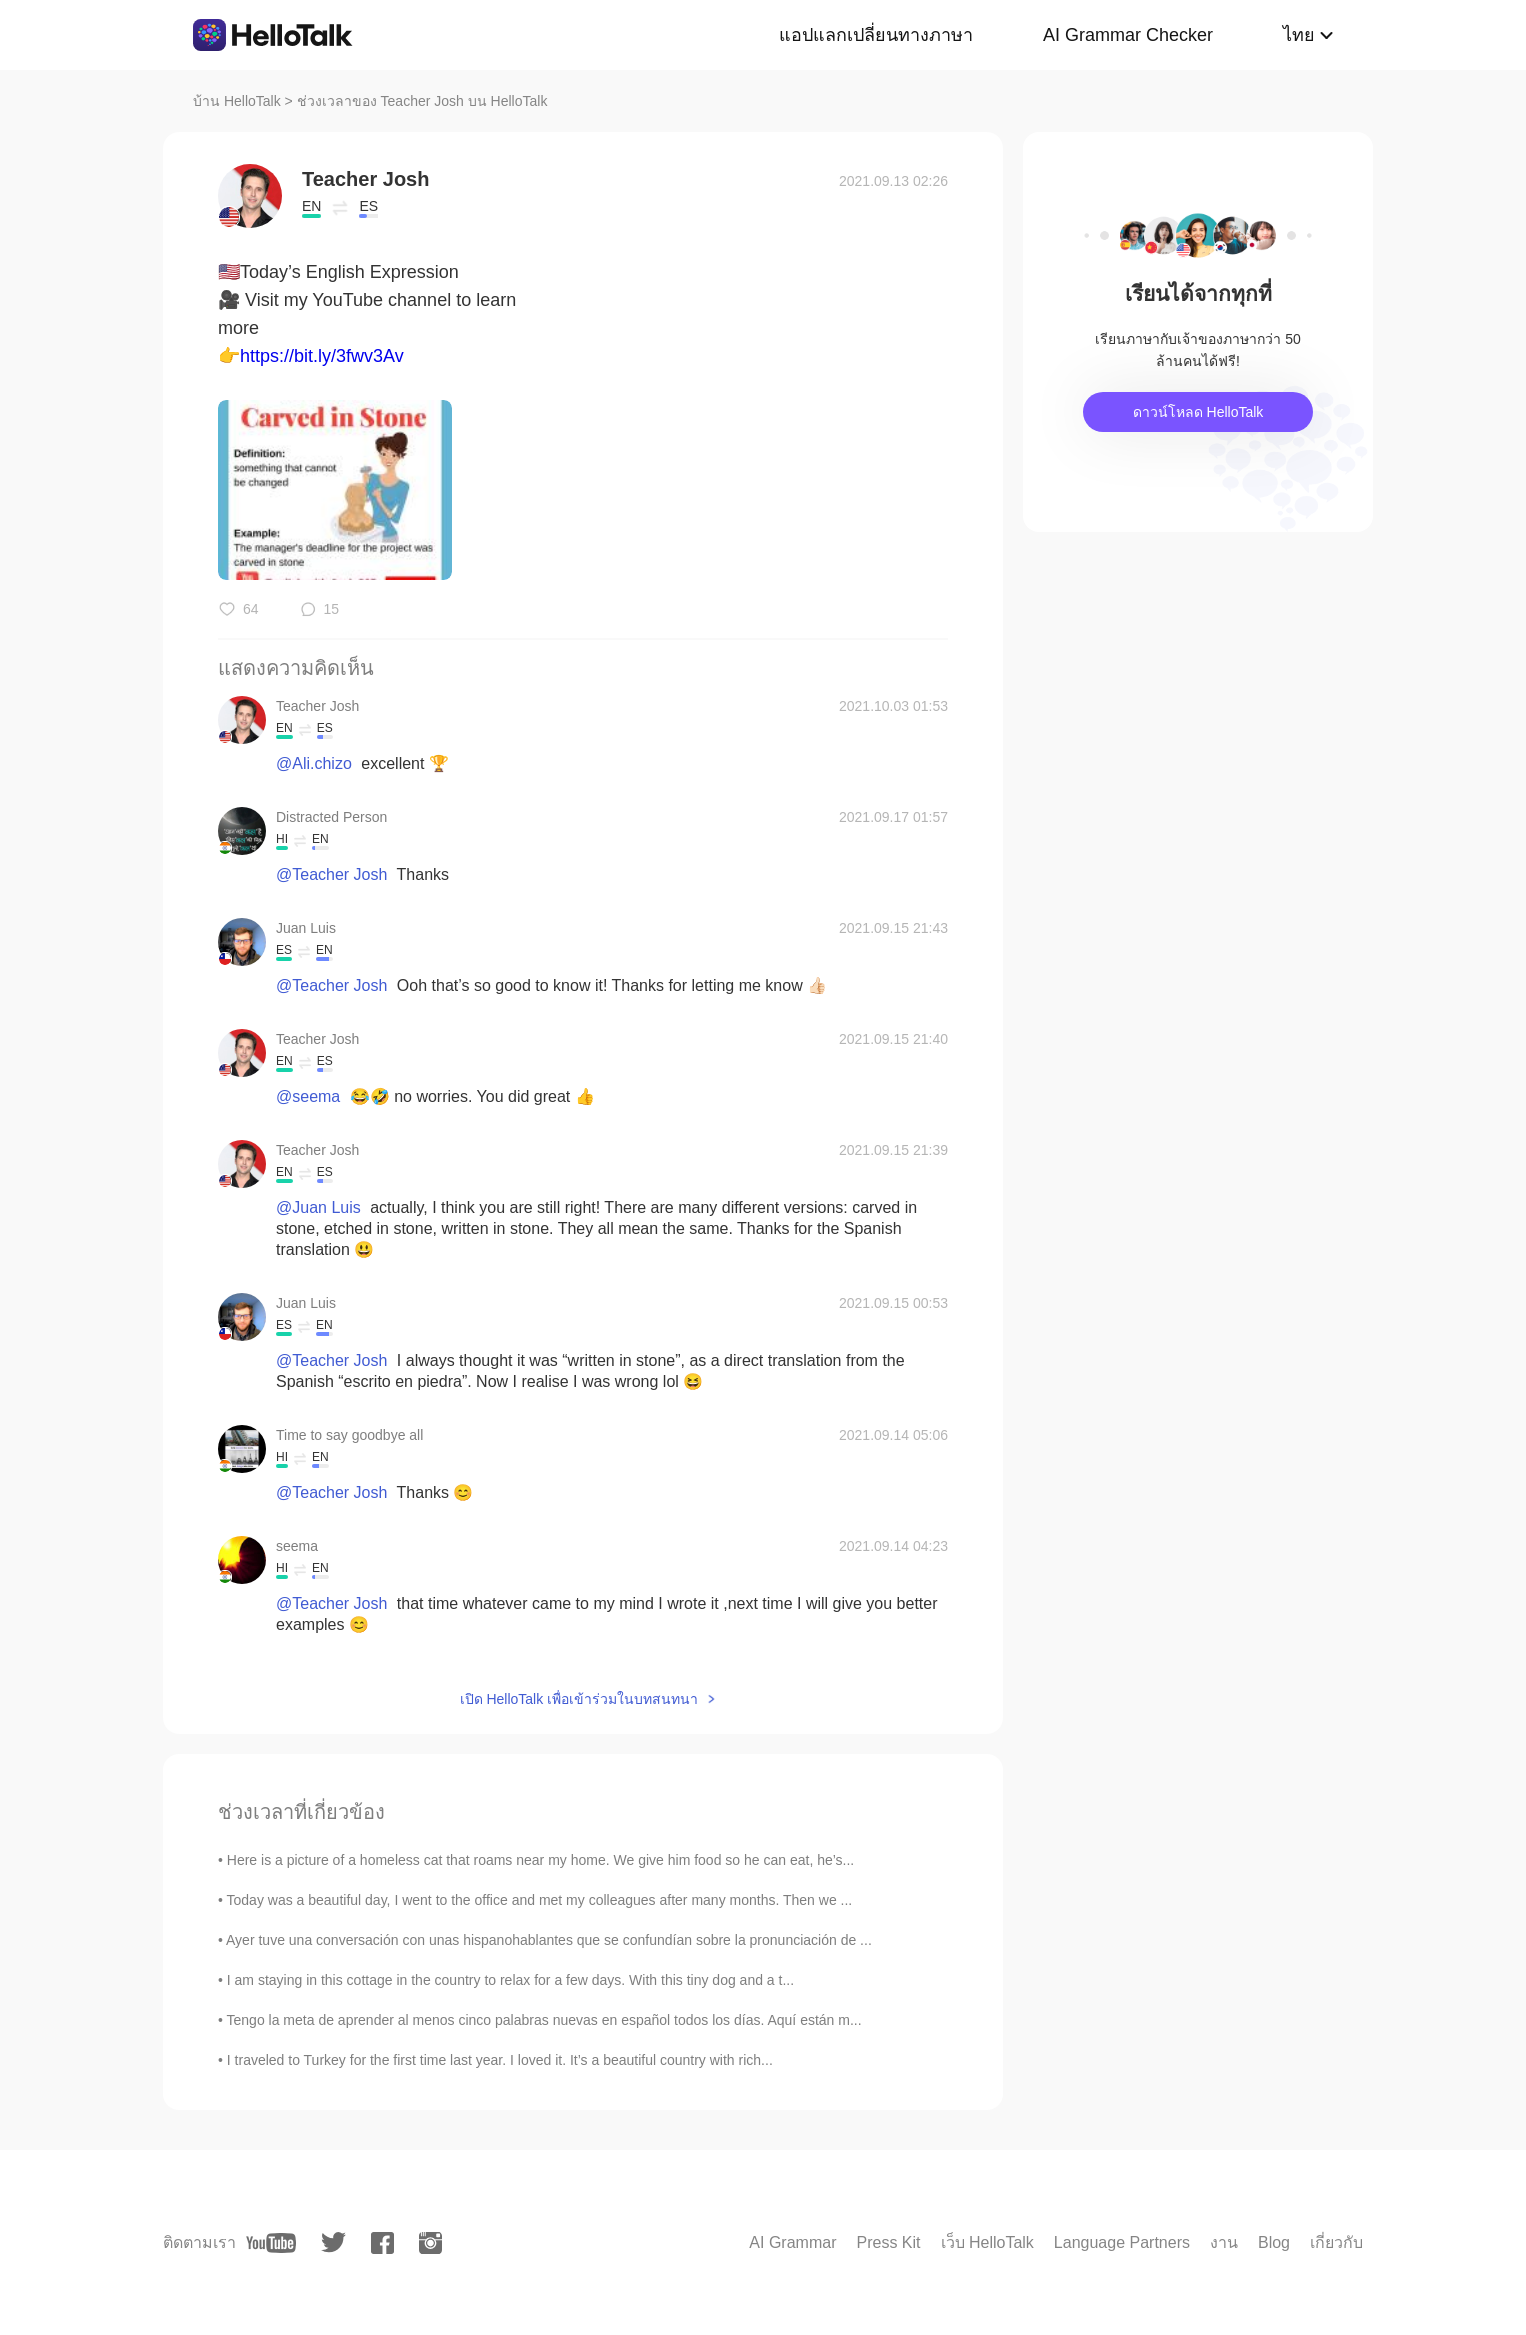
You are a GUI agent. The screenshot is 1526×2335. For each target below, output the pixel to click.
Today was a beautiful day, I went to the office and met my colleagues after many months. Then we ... (540, 1900)
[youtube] (271, 2243)
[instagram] (430, 2243)
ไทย (1299, 35)
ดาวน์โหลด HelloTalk (1198, 412)
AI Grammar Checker (1128, 35)
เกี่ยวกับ (1336, 2242)
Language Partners (1122, 2242)
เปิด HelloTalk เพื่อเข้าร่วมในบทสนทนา (579, 1699)
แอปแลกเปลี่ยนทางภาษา (876, 35)
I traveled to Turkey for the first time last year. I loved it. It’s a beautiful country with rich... (500, 2060)
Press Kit (888, 2242)
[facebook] (382, 2243)
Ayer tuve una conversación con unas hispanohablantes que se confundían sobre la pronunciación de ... (549, 1940)
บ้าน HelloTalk (237, 101)
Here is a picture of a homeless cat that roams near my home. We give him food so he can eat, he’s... (540, 1860)
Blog (1274, 2242)
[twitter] (333, 2242)
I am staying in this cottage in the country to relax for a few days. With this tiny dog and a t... (510, 1980)
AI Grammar (792, 2242)
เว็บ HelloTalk (987, 2242)
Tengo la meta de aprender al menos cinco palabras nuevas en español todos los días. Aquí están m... (544, 2020)
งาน (1224, 2242)
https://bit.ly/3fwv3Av (322, 356)
